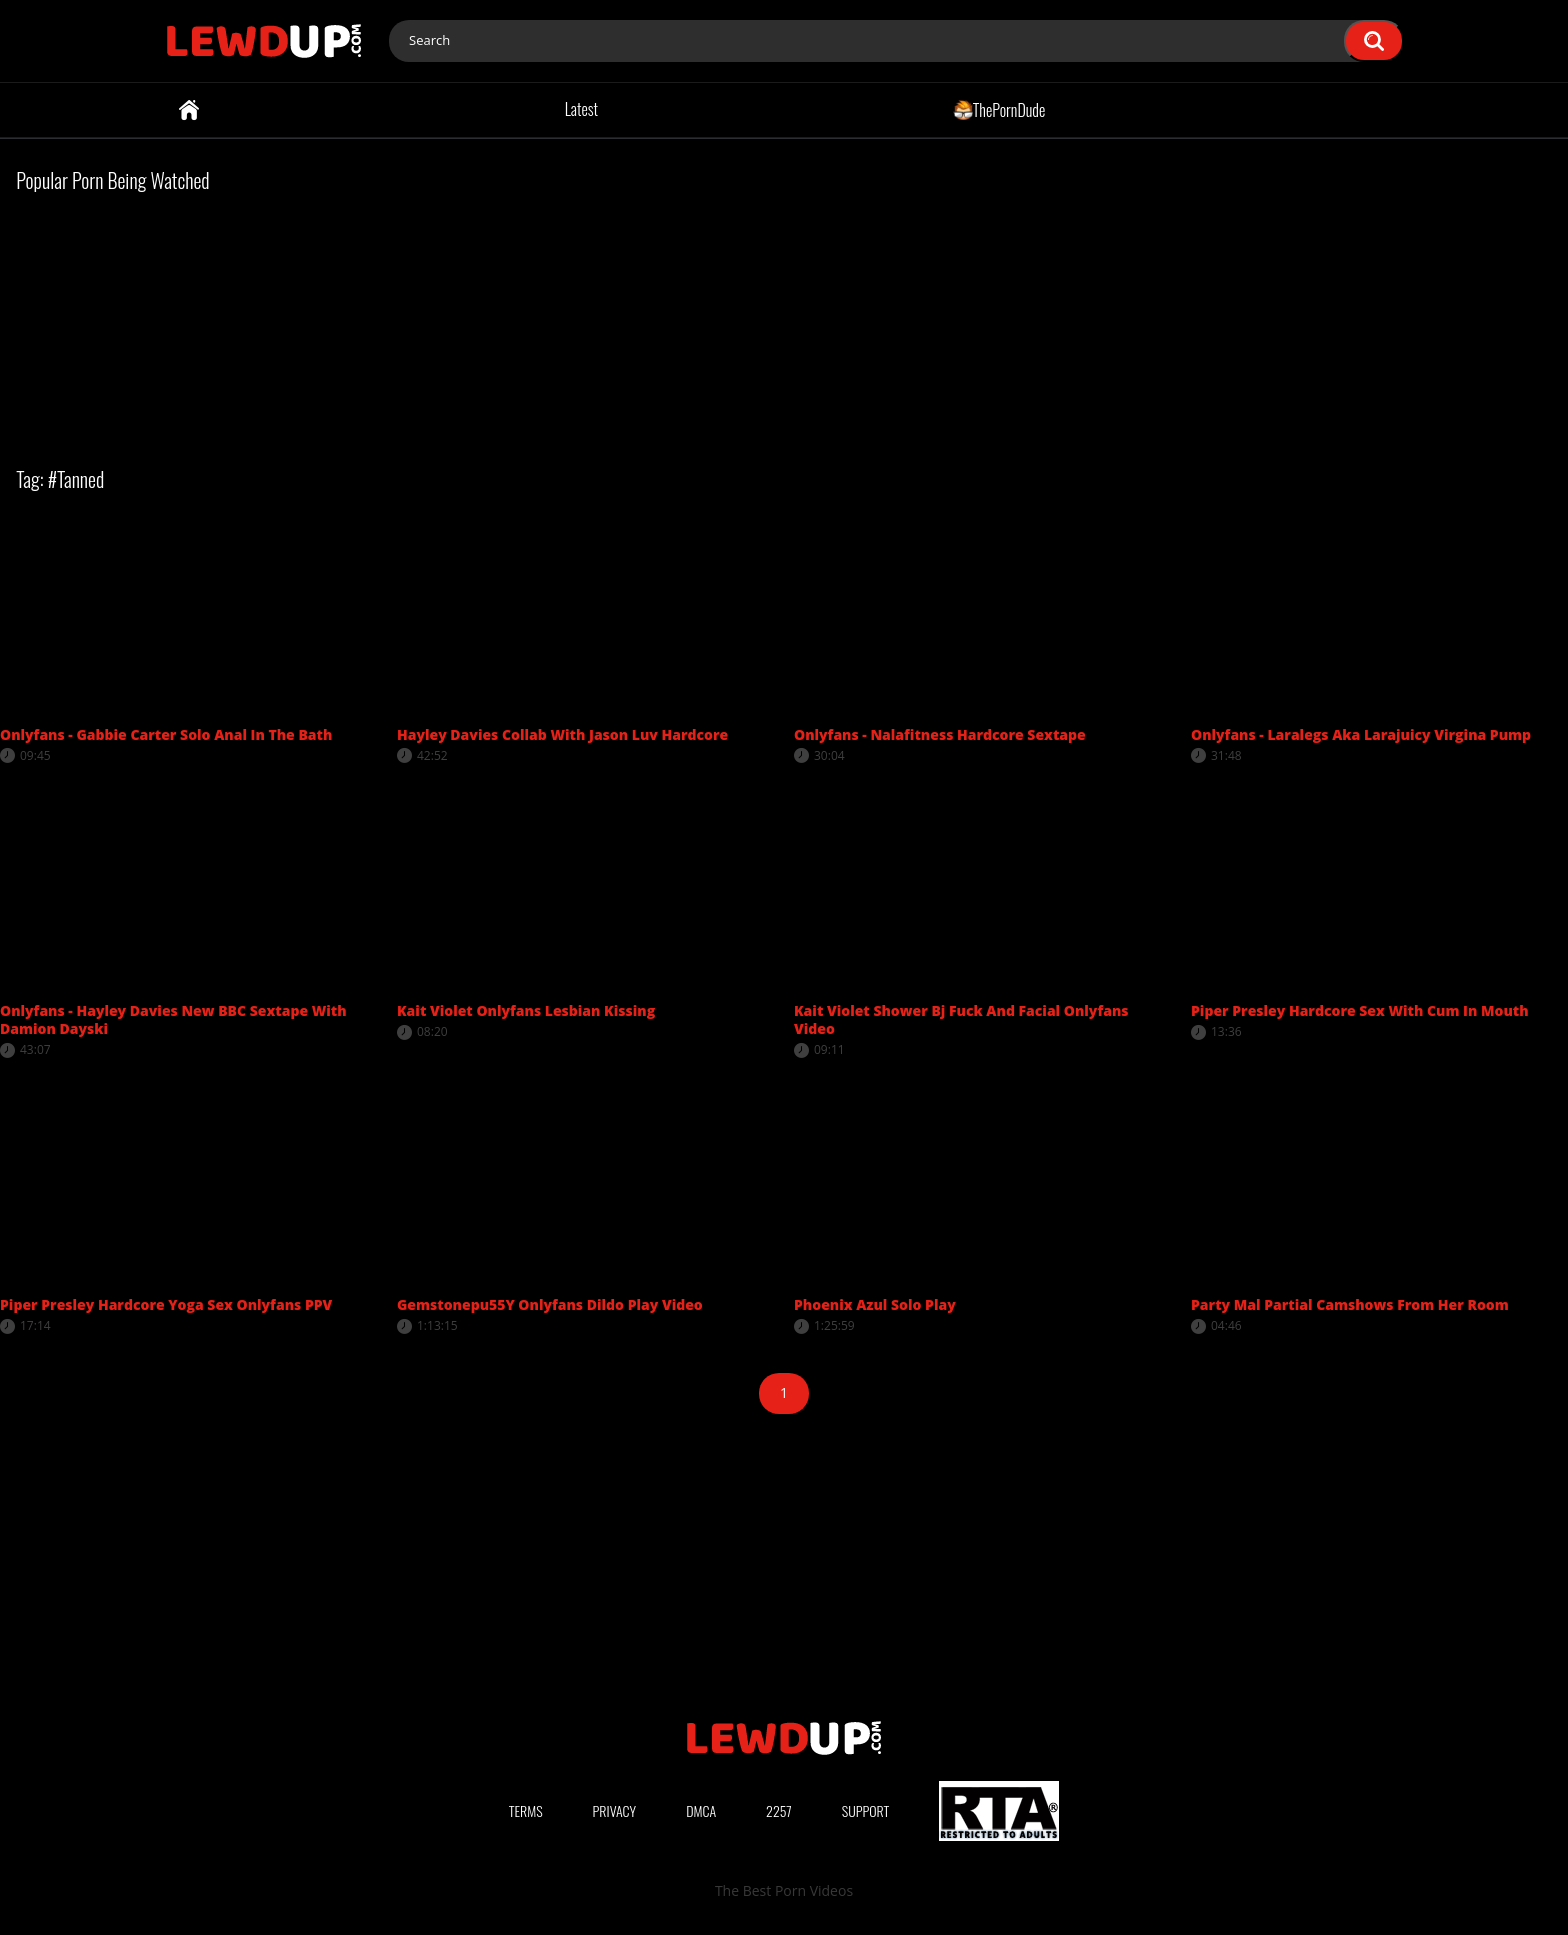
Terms (526, 1810)
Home (189, 110)
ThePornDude (999, 109)
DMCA (701, 1810)
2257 (779, 1810)
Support (866, 1810)
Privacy (615, 1810)
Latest (581, 109)
